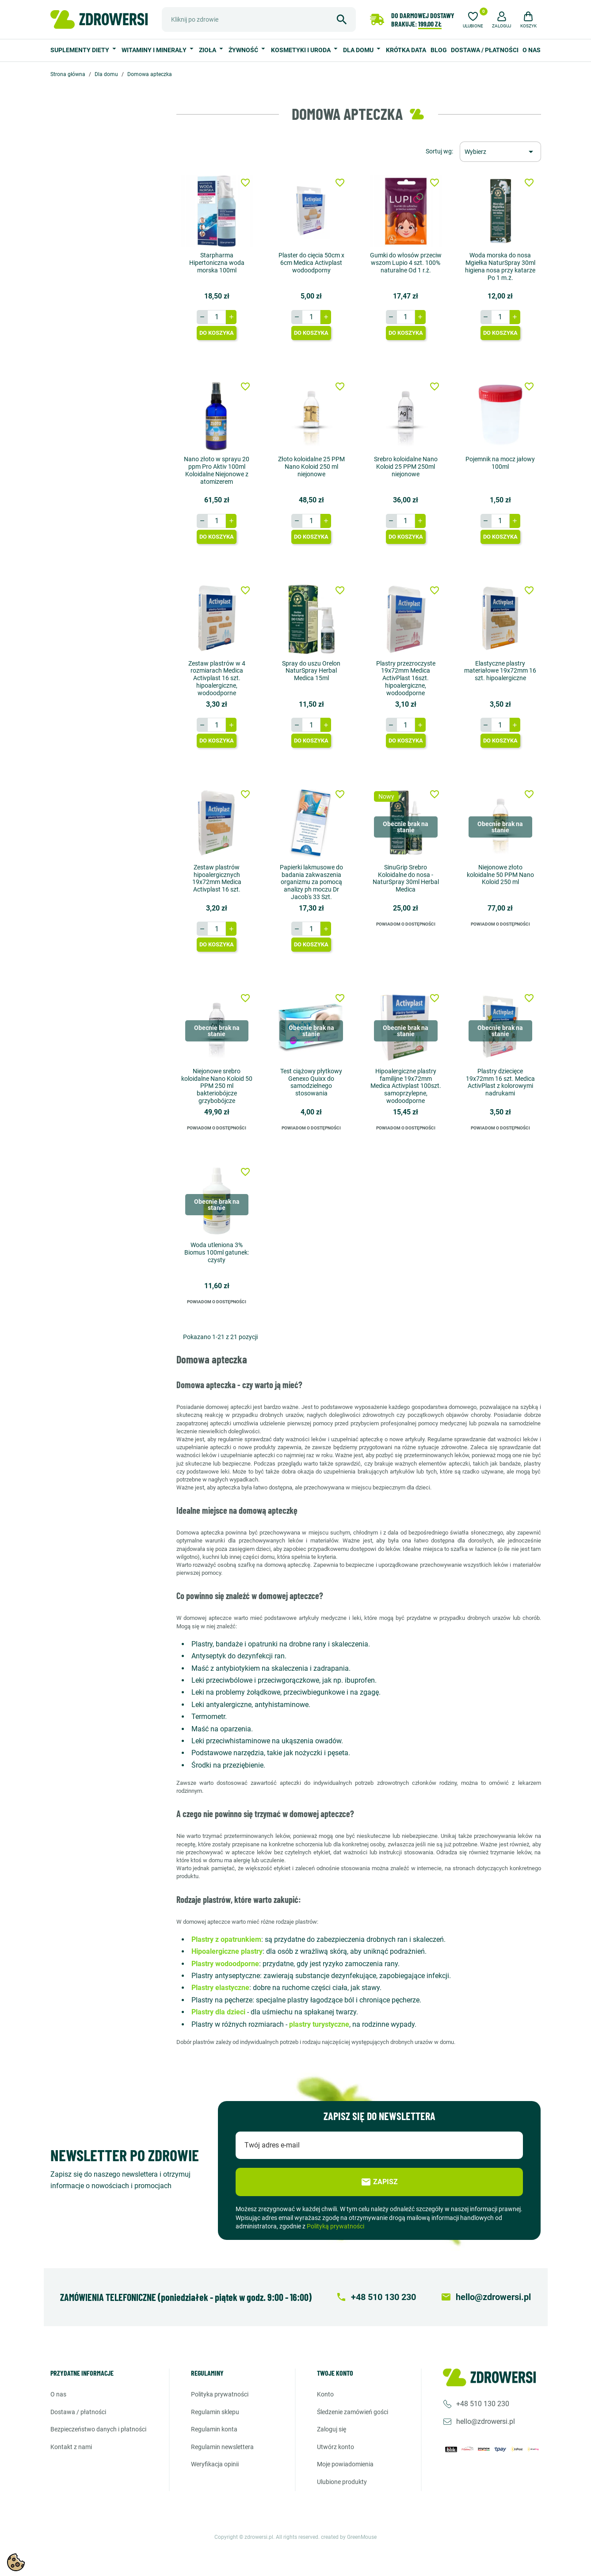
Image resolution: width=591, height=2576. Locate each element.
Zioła (208, 50)
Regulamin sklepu (215, 2411)
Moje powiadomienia (345, 2464)
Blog (439, 50)
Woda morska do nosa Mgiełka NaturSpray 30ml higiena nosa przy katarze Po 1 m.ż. (500, 266)
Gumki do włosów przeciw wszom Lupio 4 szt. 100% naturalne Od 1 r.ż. (406, 263)
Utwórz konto (335, 2446)
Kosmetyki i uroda (301, 50)
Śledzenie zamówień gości (352, 2411)
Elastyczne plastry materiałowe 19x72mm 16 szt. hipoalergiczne (500, 671)
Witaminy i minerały (155, 50)
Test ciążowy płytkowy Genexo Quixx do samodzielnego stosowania (311, 1082)
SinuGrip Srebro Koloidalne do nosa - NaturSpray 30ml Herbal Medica (406, 878)
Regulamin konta (214, 2429)
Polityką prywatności (335, 2226)
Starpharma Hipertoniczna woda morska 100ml (216, 263)
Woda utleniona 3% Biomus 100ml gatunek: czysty (216, 1252)
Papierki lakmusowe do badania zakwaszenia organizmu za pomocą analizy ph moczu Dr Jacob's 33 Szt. (311, 882)
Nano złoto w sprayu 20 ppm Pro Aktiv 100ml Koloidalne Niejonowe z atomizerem (216, 470)
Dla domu (359, 50)
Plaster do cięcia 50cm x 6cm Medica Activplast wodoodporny (311, 263)
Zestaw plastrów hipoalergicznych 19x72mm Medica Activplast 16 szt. (216, 878)
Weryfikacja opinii (215, 2464)
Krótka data (406, 50)
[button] (501, 18)
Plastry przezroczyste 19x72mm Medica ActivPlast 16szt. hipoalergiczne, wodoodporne (405, 678)
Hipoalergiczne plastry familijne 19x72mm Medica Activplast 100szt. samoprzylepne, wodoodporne (405, 1086)
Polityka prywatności (219, 2394)
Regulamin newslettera (222, 2446)
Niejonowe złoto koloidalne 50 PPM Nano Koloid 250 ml (500, 875)
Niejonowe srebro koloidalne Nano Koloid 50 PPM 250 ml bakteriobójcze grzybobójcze (216, 1086)
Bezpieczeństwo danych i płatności (98, 2429)
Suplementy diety (80, 50)
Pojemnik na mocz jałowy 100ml (500, 462)
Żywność (244, 50)
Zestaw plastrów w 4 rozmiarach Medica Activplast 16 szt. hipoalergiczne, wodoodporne (216, 678)
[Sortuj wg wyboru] (500, 152)
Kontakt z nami (71, 2446)
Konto (325, 2394)
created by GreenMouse (349, 2537)
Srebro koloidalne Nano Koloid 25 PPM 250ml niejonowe (406, 466)
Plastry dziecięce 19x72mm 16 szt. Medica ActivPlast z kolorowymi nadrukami (500, 1082)
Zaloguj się (331, 2429)
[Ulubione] (473, 18)
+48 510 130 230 (482, 2404)
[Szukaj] (259, 19)
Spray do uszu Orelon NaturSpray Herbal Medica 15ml (311, 671)
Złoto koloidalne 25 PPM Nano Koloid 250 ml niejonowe (311, 466)
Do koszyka (216, 332)
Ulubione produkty (342, 2481)
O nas (531, 50)
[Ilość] (216, 317)
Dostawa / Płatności (485, 50)
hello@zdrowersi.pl (485, 2421)
